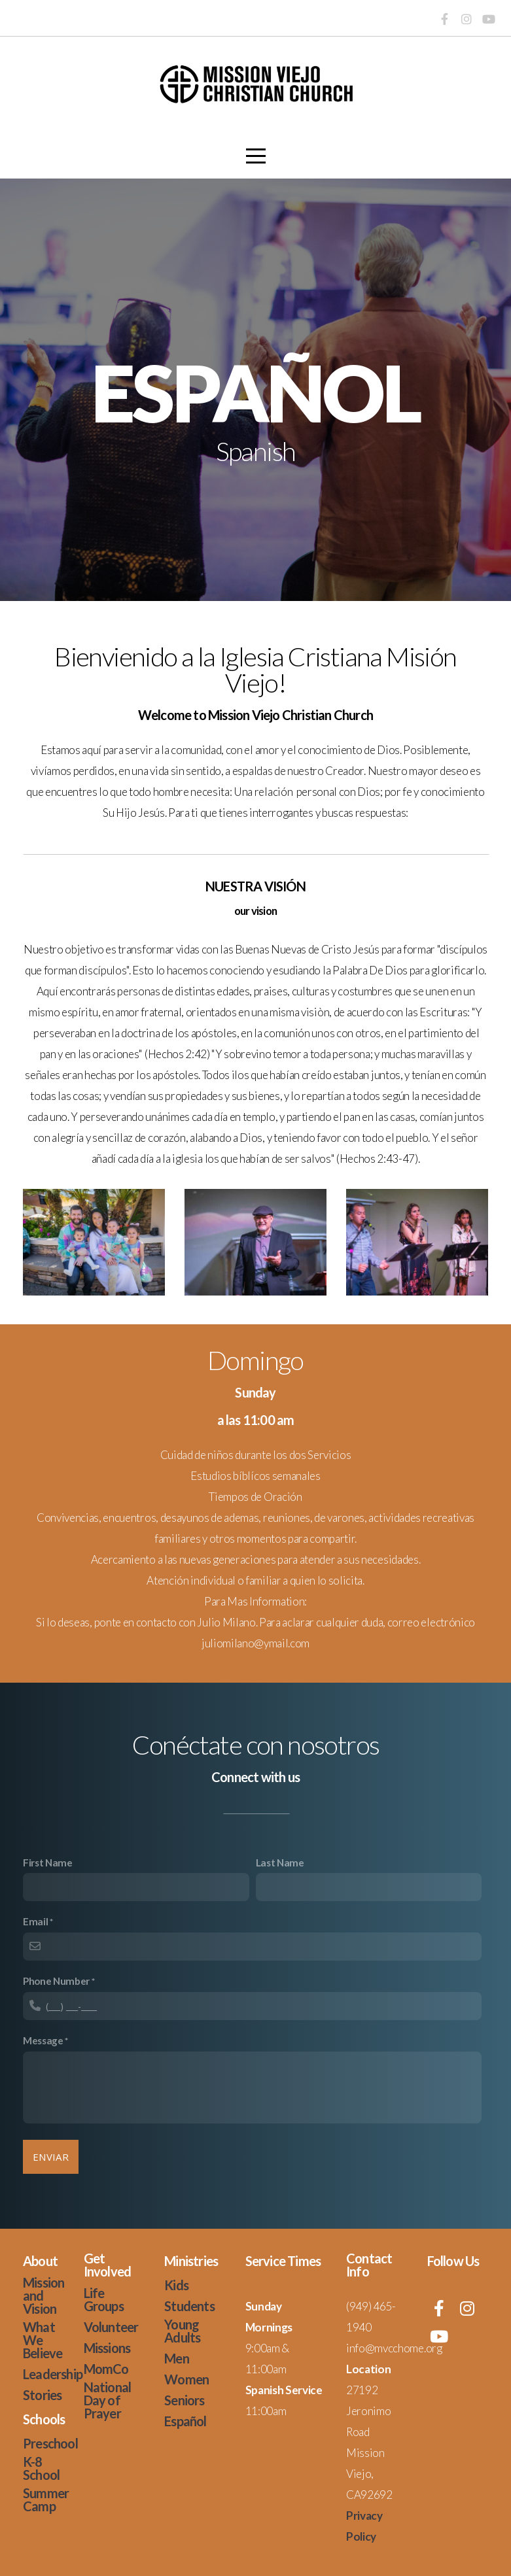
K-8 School (41, 2468)
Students (189, 2306)
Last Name (280, 1862)
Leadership (52, 2374)
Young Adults (182, 2330)
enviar (51, 2156)
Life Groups (104, 2299)
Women (186, 2379)
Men (176, 2358)
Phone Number (56, 1981)
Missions (107, 2348)
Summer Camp (46, 2499)
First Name (48, 1862)
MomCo (106, 2369)
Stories (42, 2395)
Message (43, 2040)
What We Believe (42, 2340)
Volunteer (111, 2327)
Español (185, 2421)
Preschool (50, 2443)
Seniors (184, 2400)
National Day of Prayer (108, 2400)
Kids (176, 2285)
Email (35, 1921)
